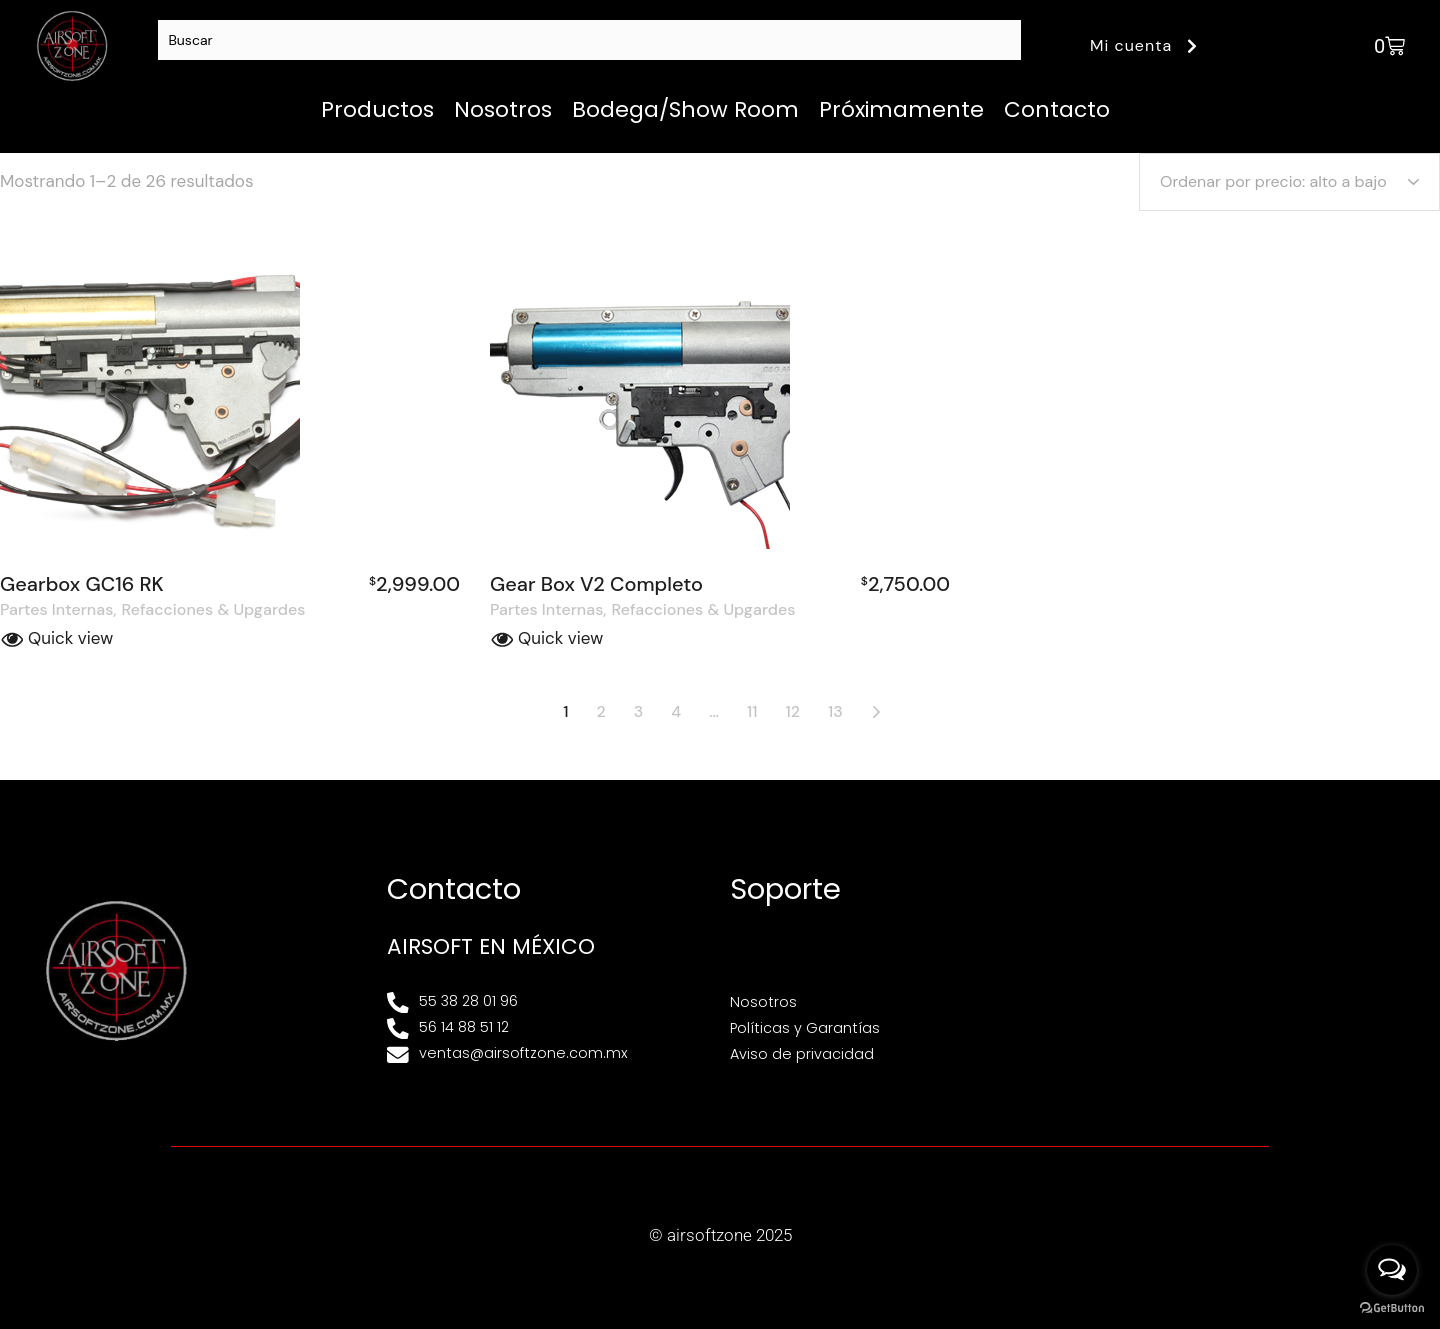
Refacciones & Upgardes (214, 610)
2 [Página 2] (601, 711)
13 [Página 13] (835, 711)
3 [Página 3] (639, 711)
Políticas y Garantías (805, 1028)
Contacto (1057, 109)
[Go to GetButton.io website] (1392, 1308)
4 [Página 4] (676, 711)
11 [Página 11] (752, 711)
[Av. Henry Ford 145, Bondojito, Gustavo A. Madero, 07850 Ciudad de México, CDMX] (1234, 970)
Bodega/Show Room (685, 109)
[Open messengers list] (1392, 1270)
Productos (377, 109)
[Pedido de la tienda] (1289, 182)
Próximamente (901, 109)
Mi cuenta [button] (1146, 45)
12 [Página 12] (792, 711)
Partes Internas (56, 610)
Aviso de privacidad (802, 1054)
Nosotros (503, 109)
